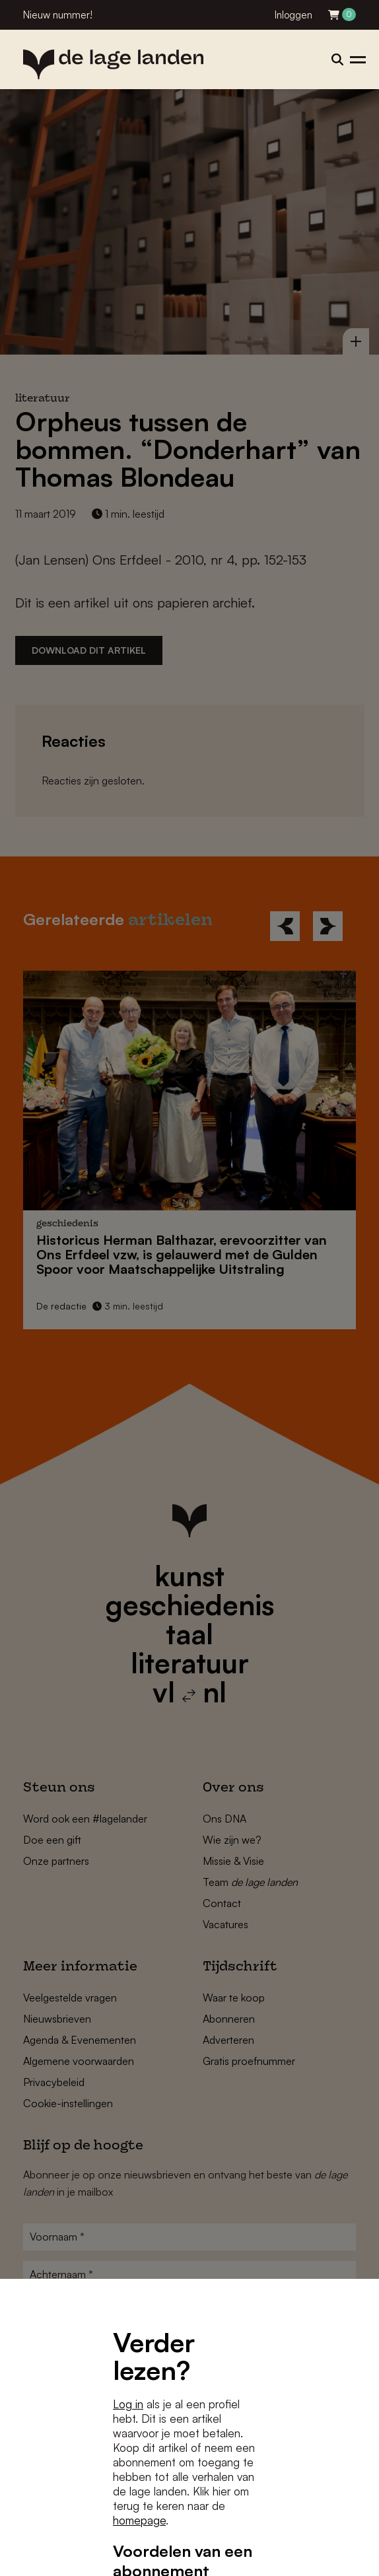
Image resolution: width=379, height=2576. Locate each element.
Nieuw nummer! (57, 15)
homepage (139, 2520)
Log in (128, 2404)
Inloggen (293, 15)
